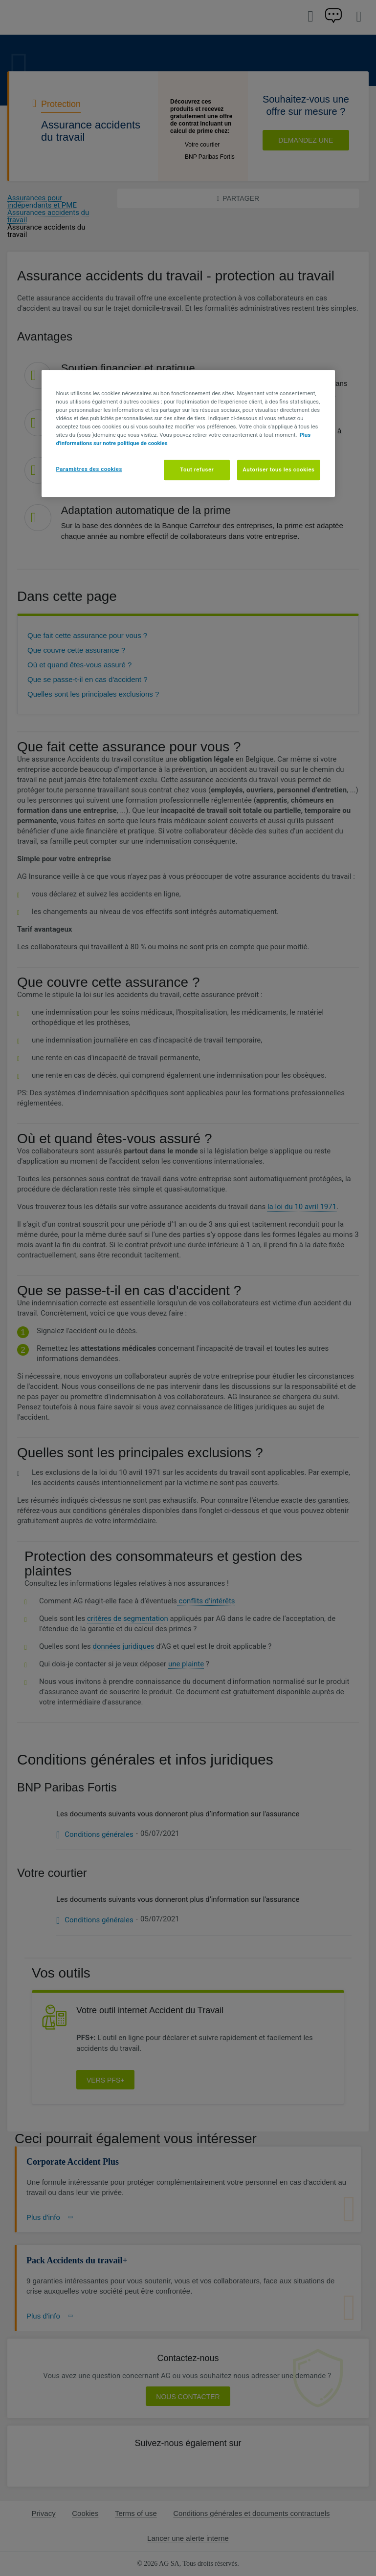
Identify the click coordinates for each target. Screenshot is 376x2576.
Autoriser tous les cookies (278, 470)
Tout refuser (197, 470)
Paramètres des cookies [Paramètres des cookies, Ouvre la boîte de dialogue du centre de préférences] (89, 469)
